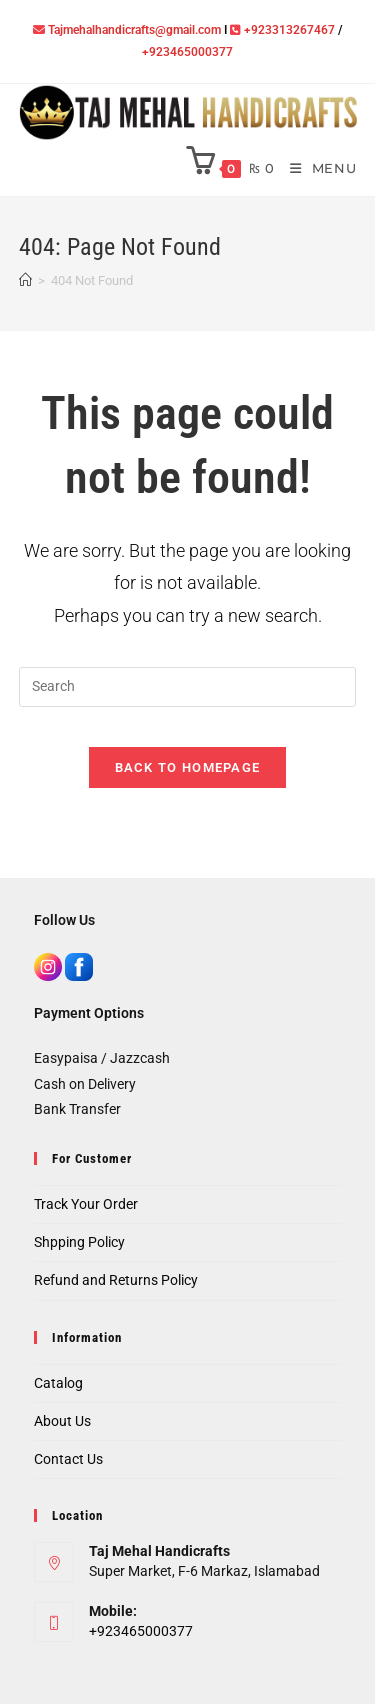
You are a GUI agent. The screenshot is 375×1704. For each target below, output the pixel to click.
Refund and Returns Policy (116, 1280)
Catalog (58, 1383)
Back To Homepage (188, 767)
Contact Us (68, 1459)
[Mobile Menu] (316, 168)
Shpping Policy (79, 1242)
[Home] (25, 280)
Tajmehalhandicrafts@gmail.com (134, 30)
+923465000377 (187, 52)
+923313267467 (289, 30)
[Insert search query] (188, 687)
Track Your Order (86, 1204)
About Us (62, 1421)
